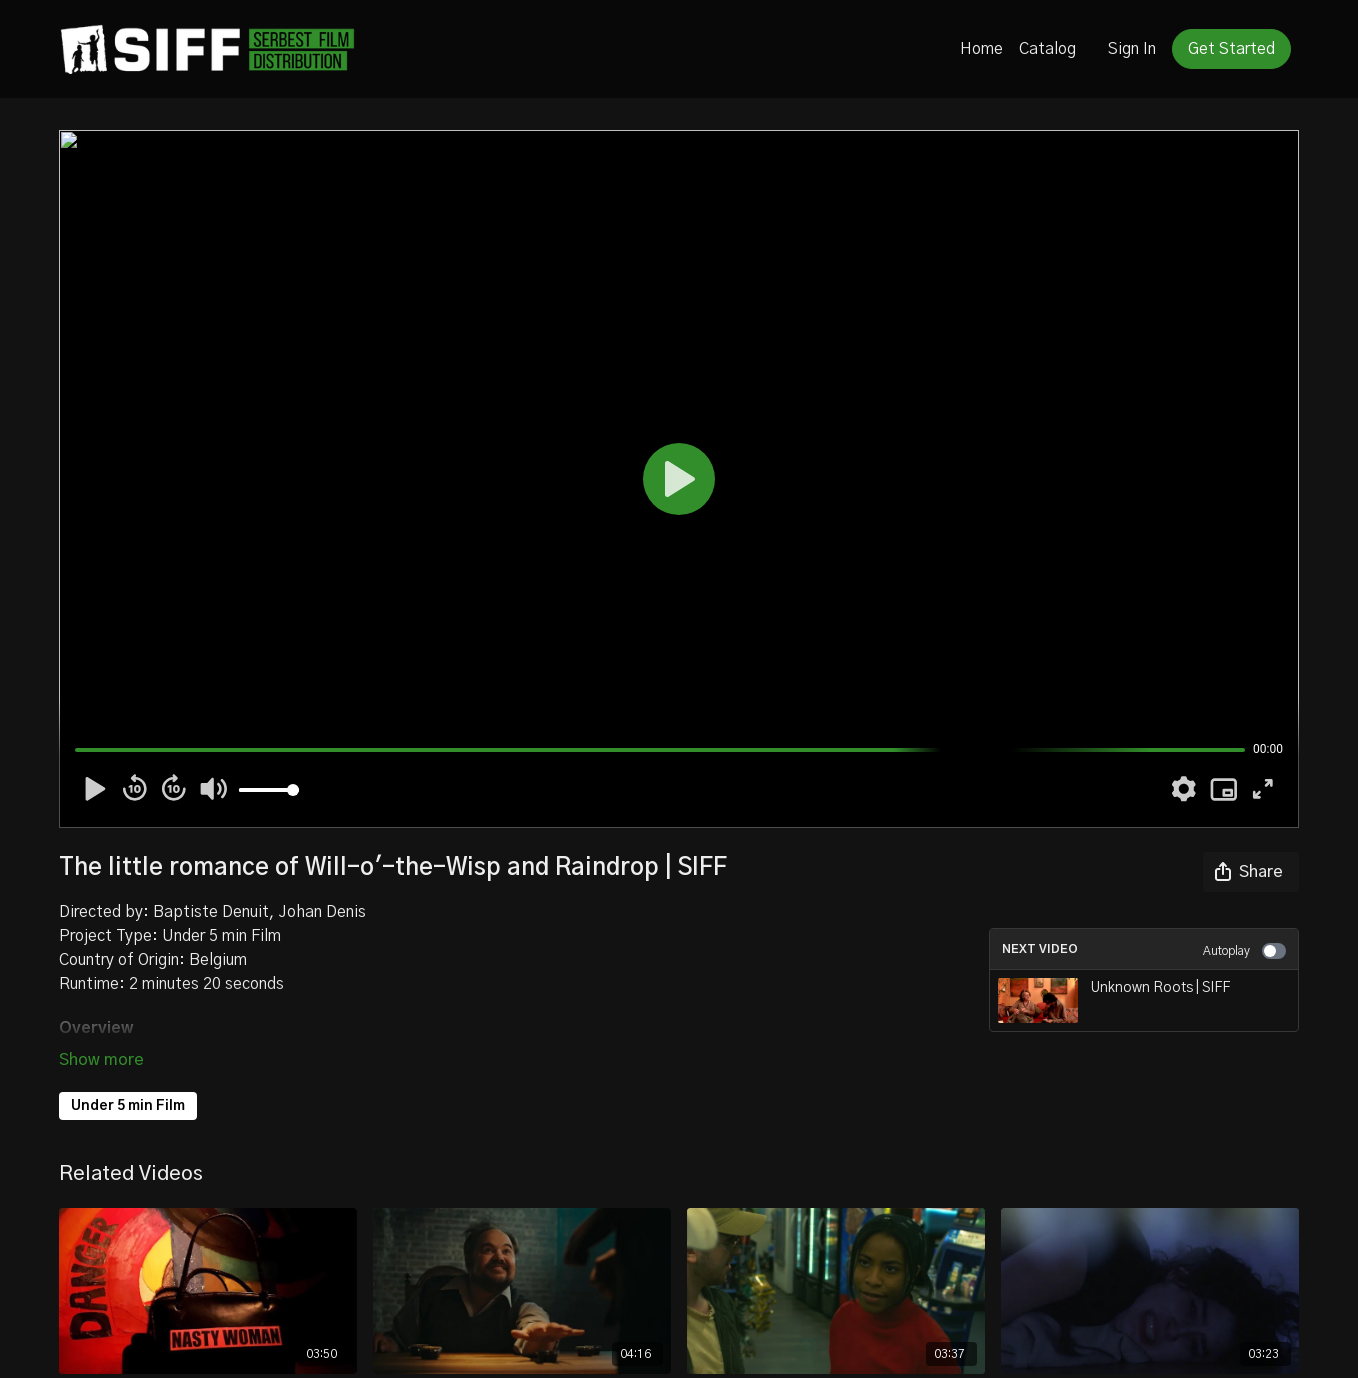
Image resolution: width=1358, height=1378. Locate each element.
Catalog (1047, 49)
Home (981, 49)
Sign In (1132, 49)
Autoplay (1244, 951)
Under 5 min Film (128, 1106)
